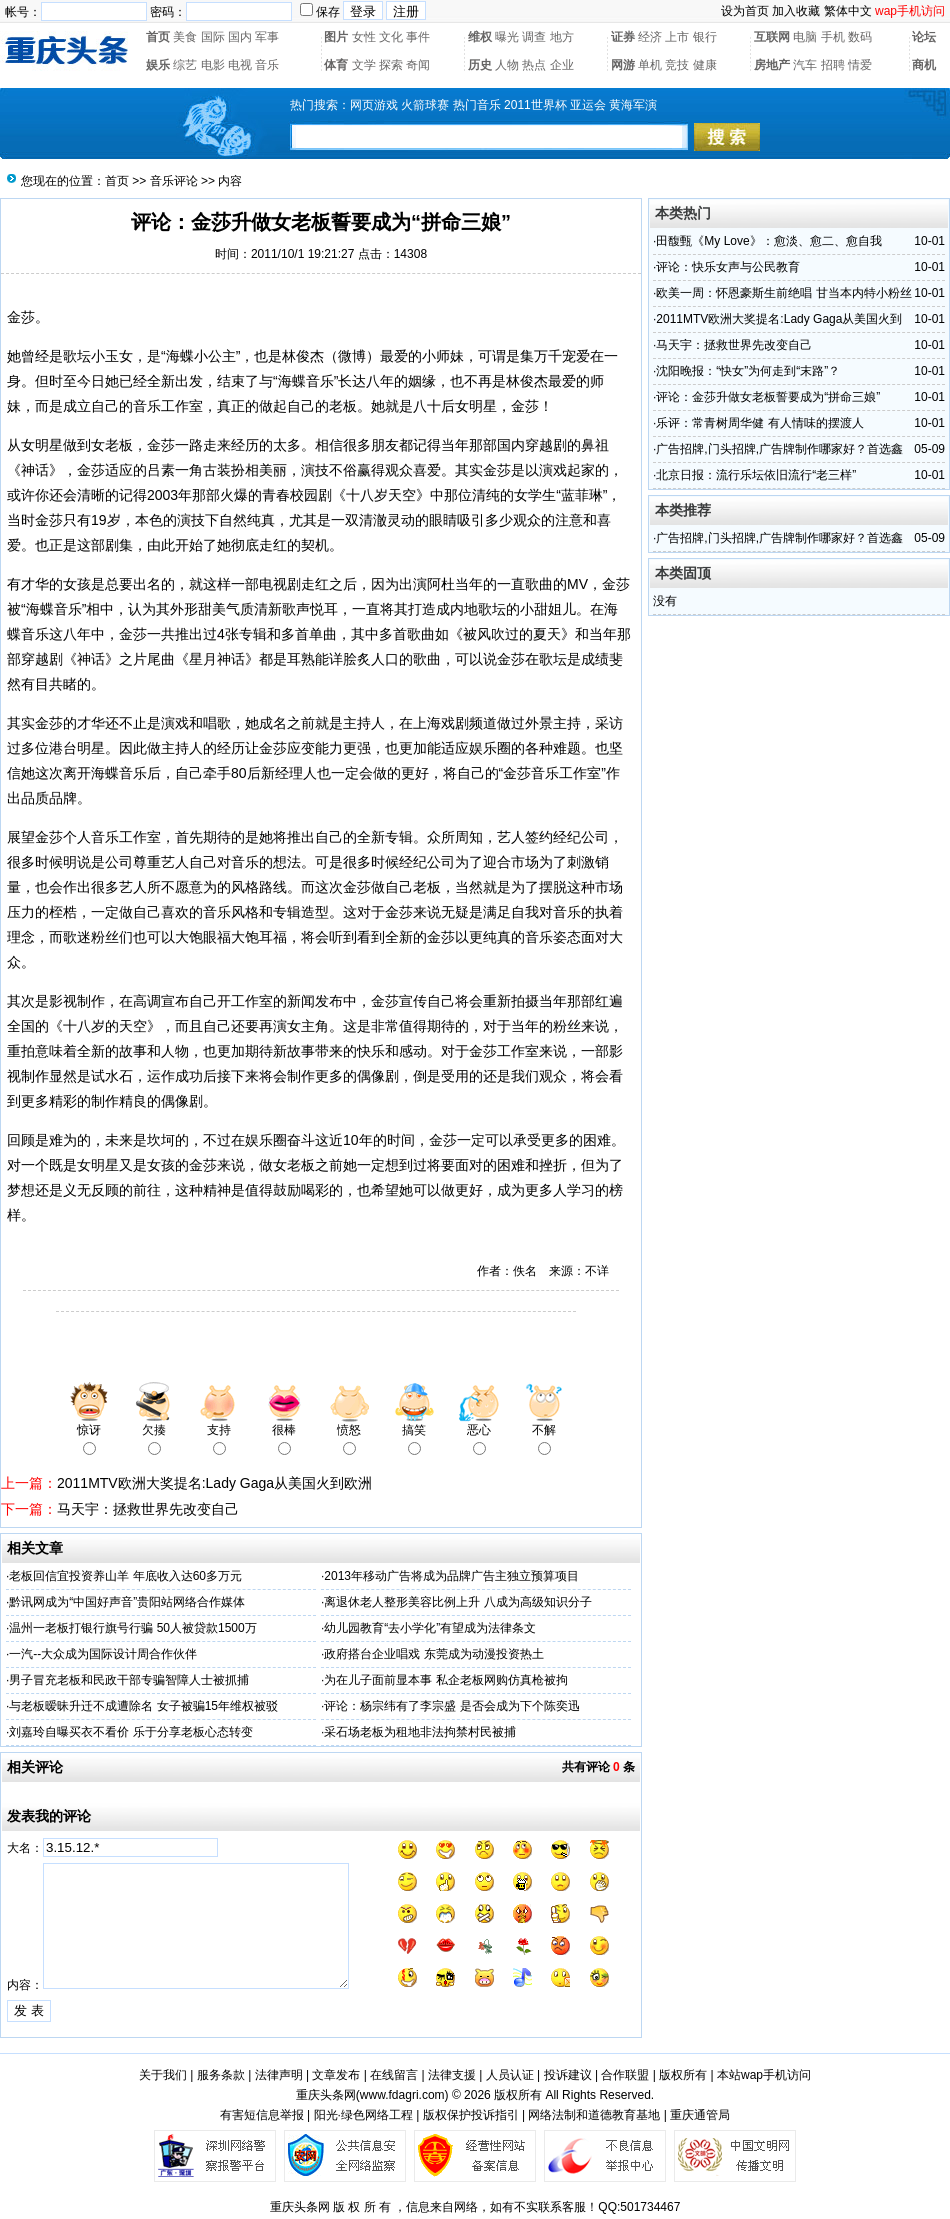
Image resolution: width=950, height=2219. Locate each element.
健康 (705, 65)
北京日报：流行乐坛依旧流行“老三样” (756, 475)
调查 (534, 37)
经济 (650, 37)
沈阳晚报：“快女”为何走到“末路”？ (748, 371)
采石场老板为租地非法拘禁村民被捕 (420, 1732)
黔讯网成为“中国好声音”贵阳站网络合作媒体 (127, 1602)
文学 (364, 65)
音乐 (267, 65)
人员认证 (510, 2075)
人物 (507, 65)
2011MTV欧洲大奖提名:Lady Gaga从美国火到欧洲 (214, 1483)
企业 (562, 65)
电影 (213, 65)
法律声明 (279, 2075)
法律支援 (452, 2075)
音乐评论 (174, 181)
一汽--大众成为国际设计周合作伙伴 (103, 1654)
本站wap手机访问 (764, 2075)
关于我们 (163, 2075)
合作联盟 (625, 2075)
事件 (418, 37)
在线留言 (394, 2075)
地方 (562, 37)
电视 (240, 65)
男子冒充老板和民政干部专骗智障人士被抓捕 (129, 1680)
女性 (364, 37)
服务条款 (221, 2075)
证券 (623, 37)
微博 (352, 356)
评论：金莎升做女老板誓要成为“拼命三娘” (768, 397)
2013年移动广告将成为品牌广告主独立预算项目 (451, 1576)
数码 (860, 37)
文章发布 (336, 2075)
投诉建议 (568, 2075)
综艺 (185, 65)
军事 (267, 37)
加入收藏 (796, 11)
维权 (480, 37)
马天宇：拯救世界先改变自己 (148, 1509)
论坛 (924, 37)
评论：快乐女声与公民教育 (728, 267)
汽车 (805, 65)
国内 (240, 37)
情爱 (860, 65)
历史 (480, 65)
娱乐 (158, 65)
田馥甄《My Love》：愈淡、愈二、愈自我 (768, 241)
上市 (677, 37)
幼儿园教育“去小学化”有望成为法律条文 (430, 1628)
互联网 (772, 37)
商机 (924, 65)
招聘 (833, 65)
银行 (705, 37)
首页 (158, 37)
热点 (534, 65)
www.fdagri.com (402, 2095)
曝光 (507, 37)
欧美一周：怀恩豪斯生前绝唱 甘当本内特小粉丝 (783, 293)
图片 (336, 37)
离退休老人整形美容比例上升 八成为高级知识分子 (457, 1602)
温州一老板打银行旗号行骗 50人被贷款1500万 (132, 1628)
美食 (185, 37)
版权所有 (683, 2075)
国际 (213, 37)
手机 (833, 37)
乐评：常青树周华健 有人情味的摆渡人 (759, 423)
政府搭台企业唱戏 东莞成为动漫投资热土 (433, 1654)
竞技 (677, 65)
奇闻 (418, 65)
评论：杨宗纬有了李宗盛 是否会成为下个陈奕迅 (451, 1706)
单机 (650, 65)
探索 (391, 65)
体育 (336, 65)
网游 (623, 65)
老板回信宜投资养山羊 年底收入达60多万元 (125, 1576)
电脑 (805, 37)
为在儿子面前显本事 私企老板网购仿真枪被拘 (445, 1680)
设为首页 (745, 11)
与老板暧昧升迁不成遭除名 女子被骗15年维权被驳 (143, 1706)
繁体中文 (848, 11)
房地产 (772, 65)
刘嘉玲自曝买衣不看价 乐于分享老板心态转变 (130, 1732)
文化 (391, 37)
